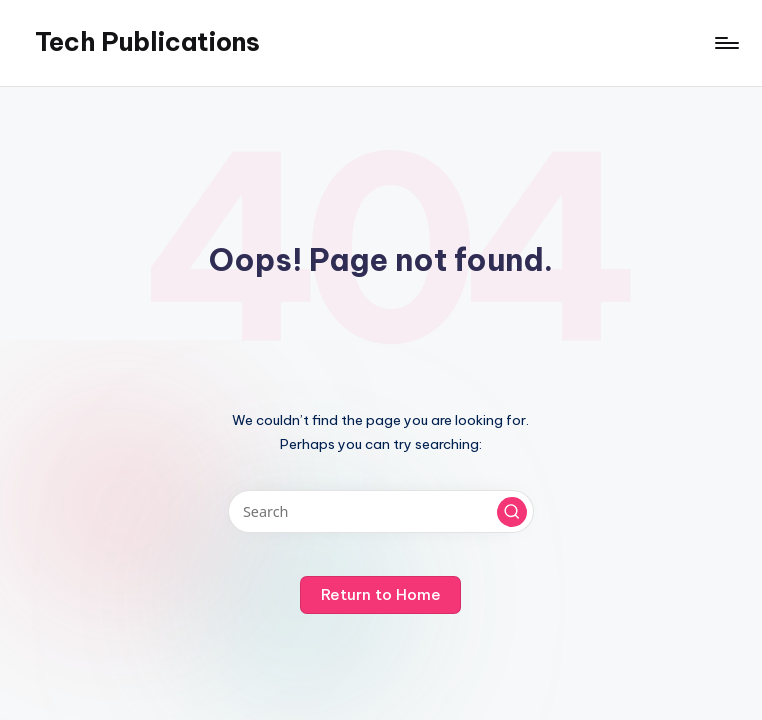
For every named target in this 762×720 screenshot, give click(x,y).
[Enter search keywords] (380, 511)
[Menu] (725, 43)
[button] (512, 512)
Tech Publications (147, 42)
